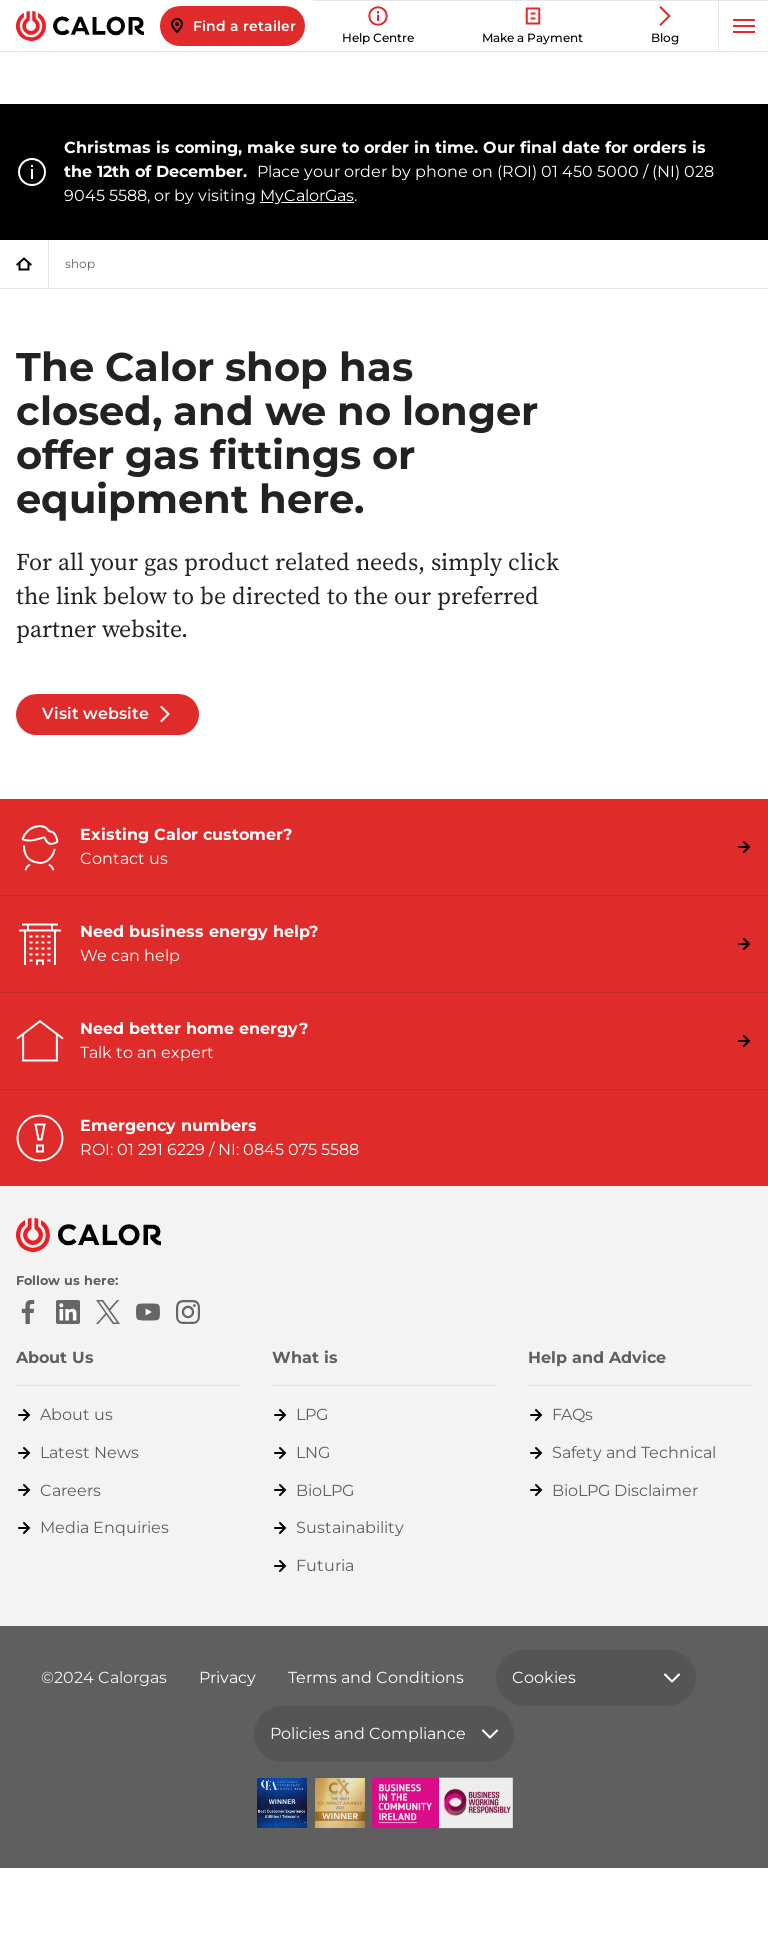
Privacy (227, 1677)
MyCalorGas (307, 195)
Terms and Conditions (376, 1677)
